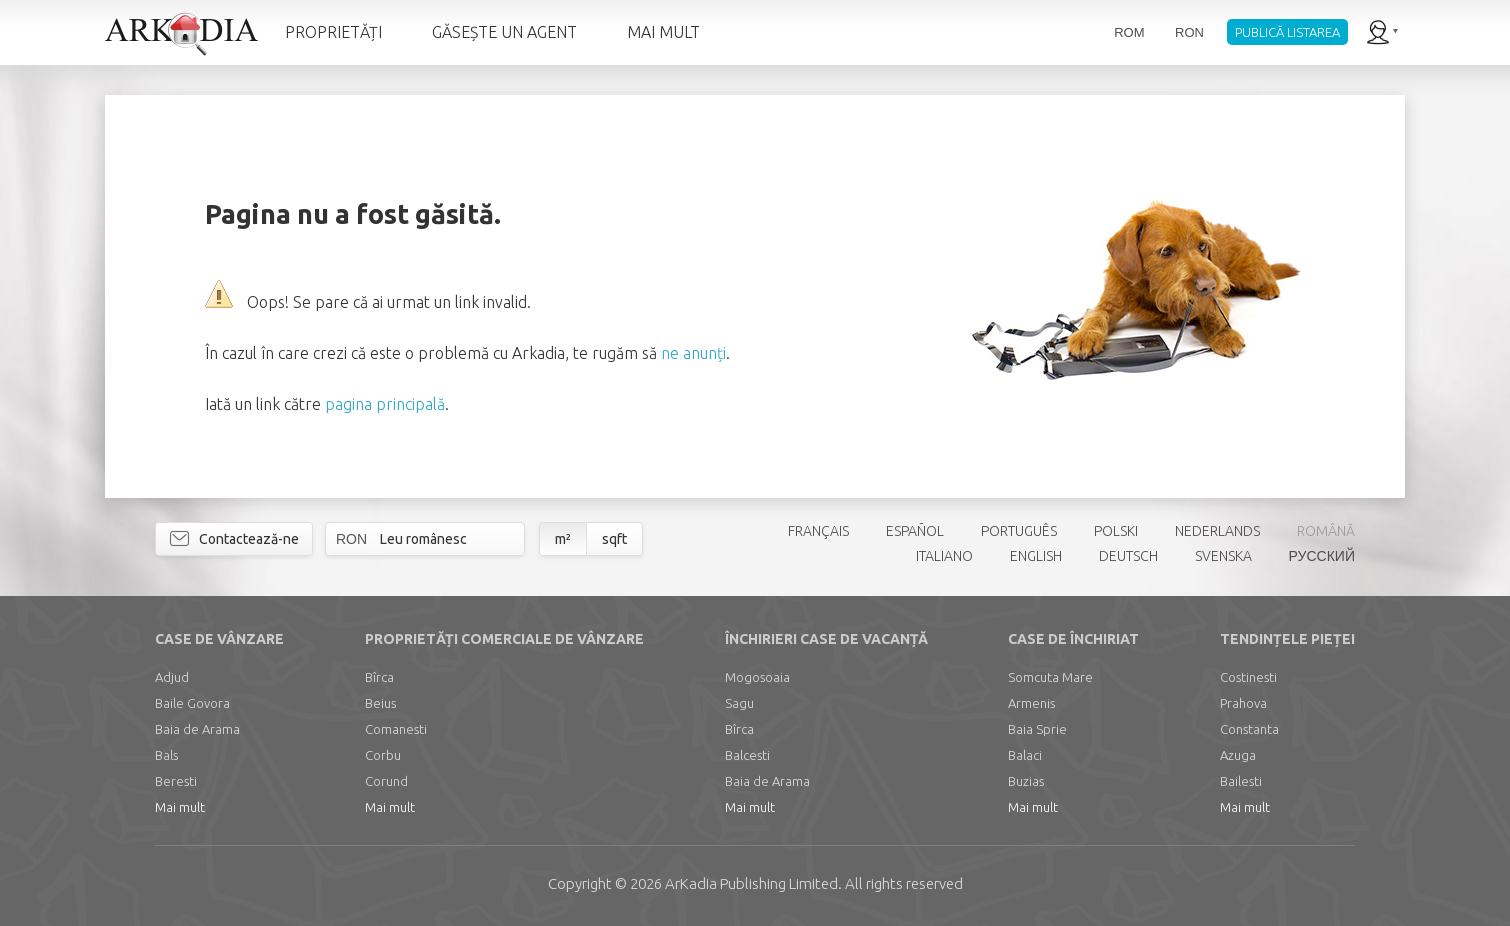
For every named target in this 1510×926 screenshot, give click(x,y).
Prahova (1243, 703)
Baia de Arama (197, 729)
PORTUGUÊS (1019, 531)
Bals (166, 755)
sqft (614, 539)
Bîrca (379, 677)
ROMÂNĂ (1326, 531)
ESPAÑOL (915, 531)
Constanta (1249, 729)
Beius (380, 703)
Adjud (172, 677)
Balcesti (747, 755)
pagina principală (385, 404)
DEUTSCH (1128, 556)
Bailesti (1241, 781)
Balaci (1025, 755)
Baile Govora (192, 703)
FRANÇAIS (818, 531)
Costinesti (1248, 677)
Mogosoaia (757, 677)
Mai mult (180, 807)
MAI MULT (663, 32)
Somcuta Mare (1050, 677)
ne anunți (693, 353)
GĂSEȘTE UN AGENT (504, 32)
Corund (386, 781)
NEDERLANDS (1217, 531)
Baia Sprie (1037, 729)
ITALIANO (944, 556)
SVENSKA (1223, 556)
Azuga (1238, 755)
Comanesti (396, 729)
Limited (751, 883)
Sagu (739, 703)
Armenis (1031, 703)
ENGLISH (1036, 556)
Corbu (383, 755)
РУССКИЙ (1322, 556)
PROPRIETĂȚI (333, 32)
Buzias (1026, 781)
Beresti (176, 781)
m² (563, 539)
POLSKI (1116, 531)
